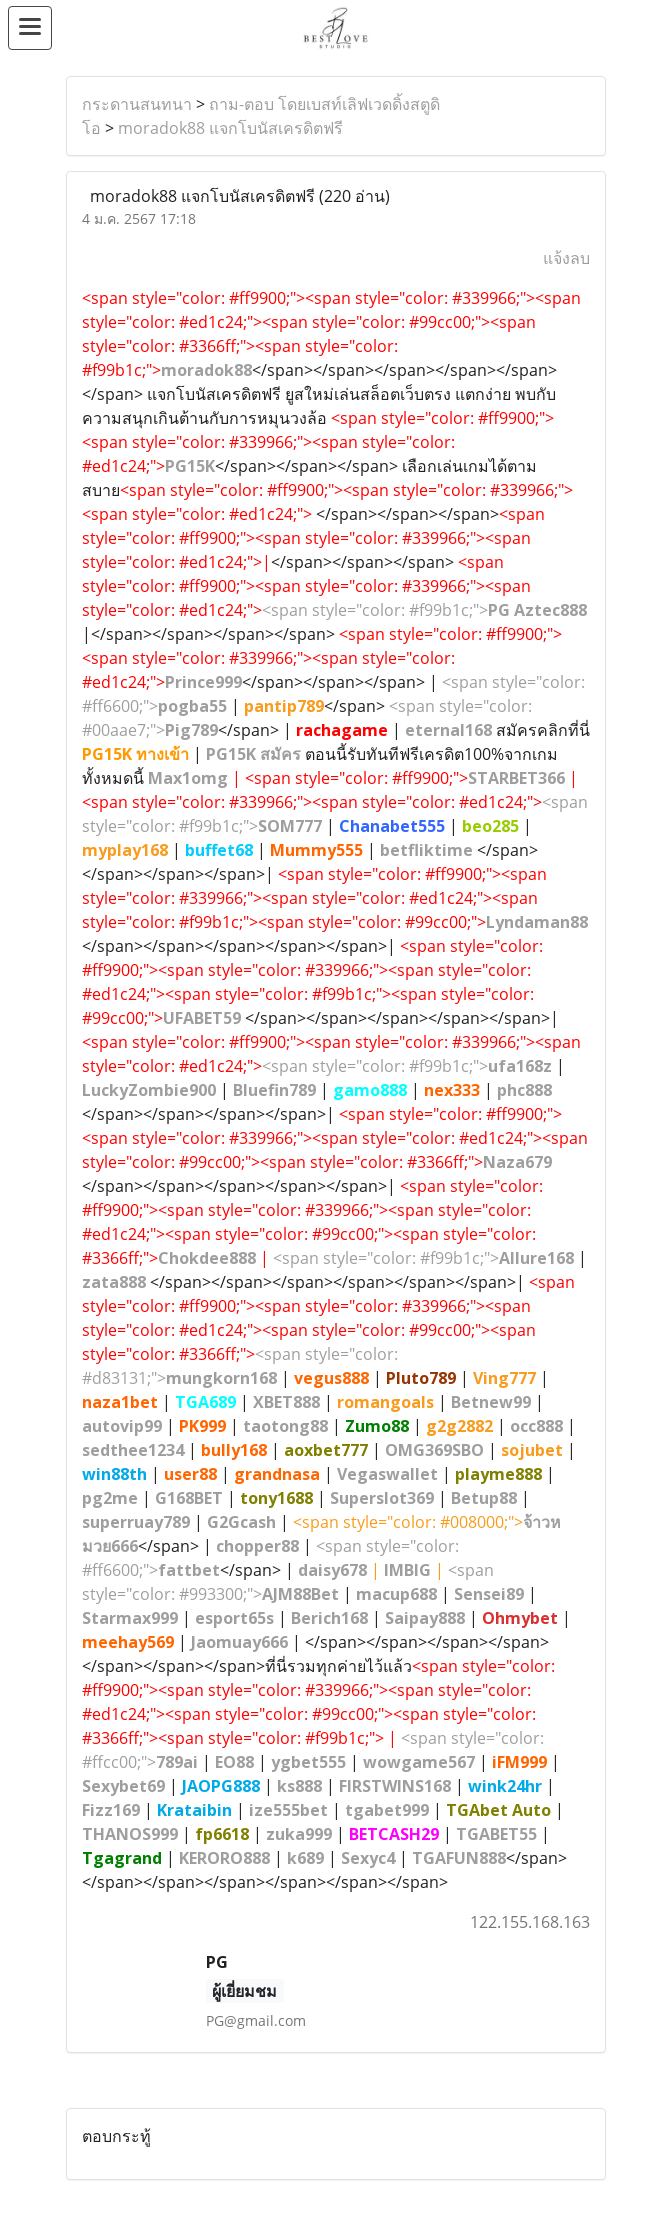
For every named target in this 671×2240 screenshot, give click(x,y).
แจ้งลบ (566, 258)
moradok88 (206, 370)
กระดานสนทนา (137, 104)
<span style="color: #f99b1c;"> (424, 610)
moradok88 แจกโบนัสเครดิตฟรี (230, 128)
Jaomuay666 (239, 1642)
